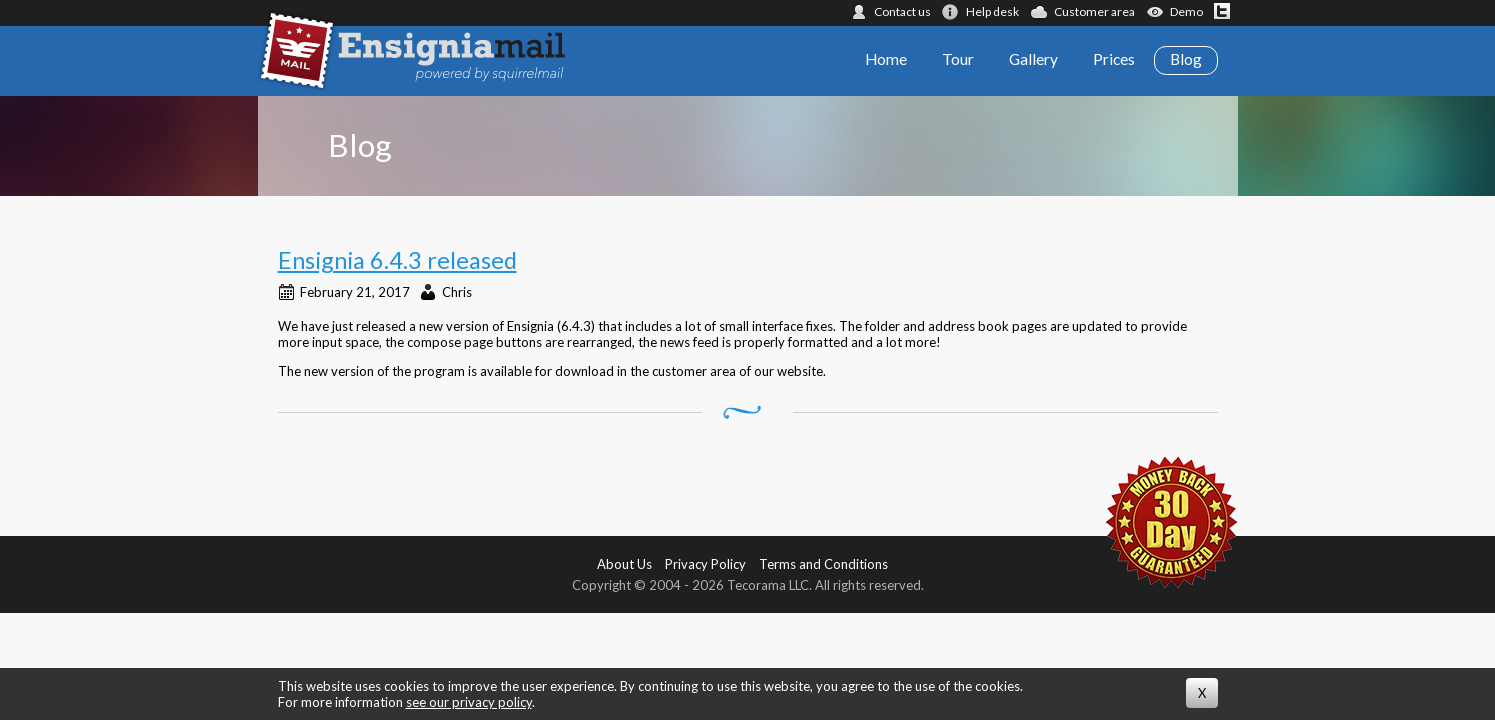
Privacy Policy (705, 564)
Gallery (1033, 59)
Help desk (992, 11)
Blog (1186, 59)
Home (886, 59)
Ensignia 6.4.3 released (397, 260)
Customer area (1094, 11)
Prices (1114, 59)
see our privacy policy (469, 702)
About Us (624, 564)
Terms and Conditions (823, 564)
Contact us (902, 11)
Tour (958, 59)
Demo (1186, 11)
